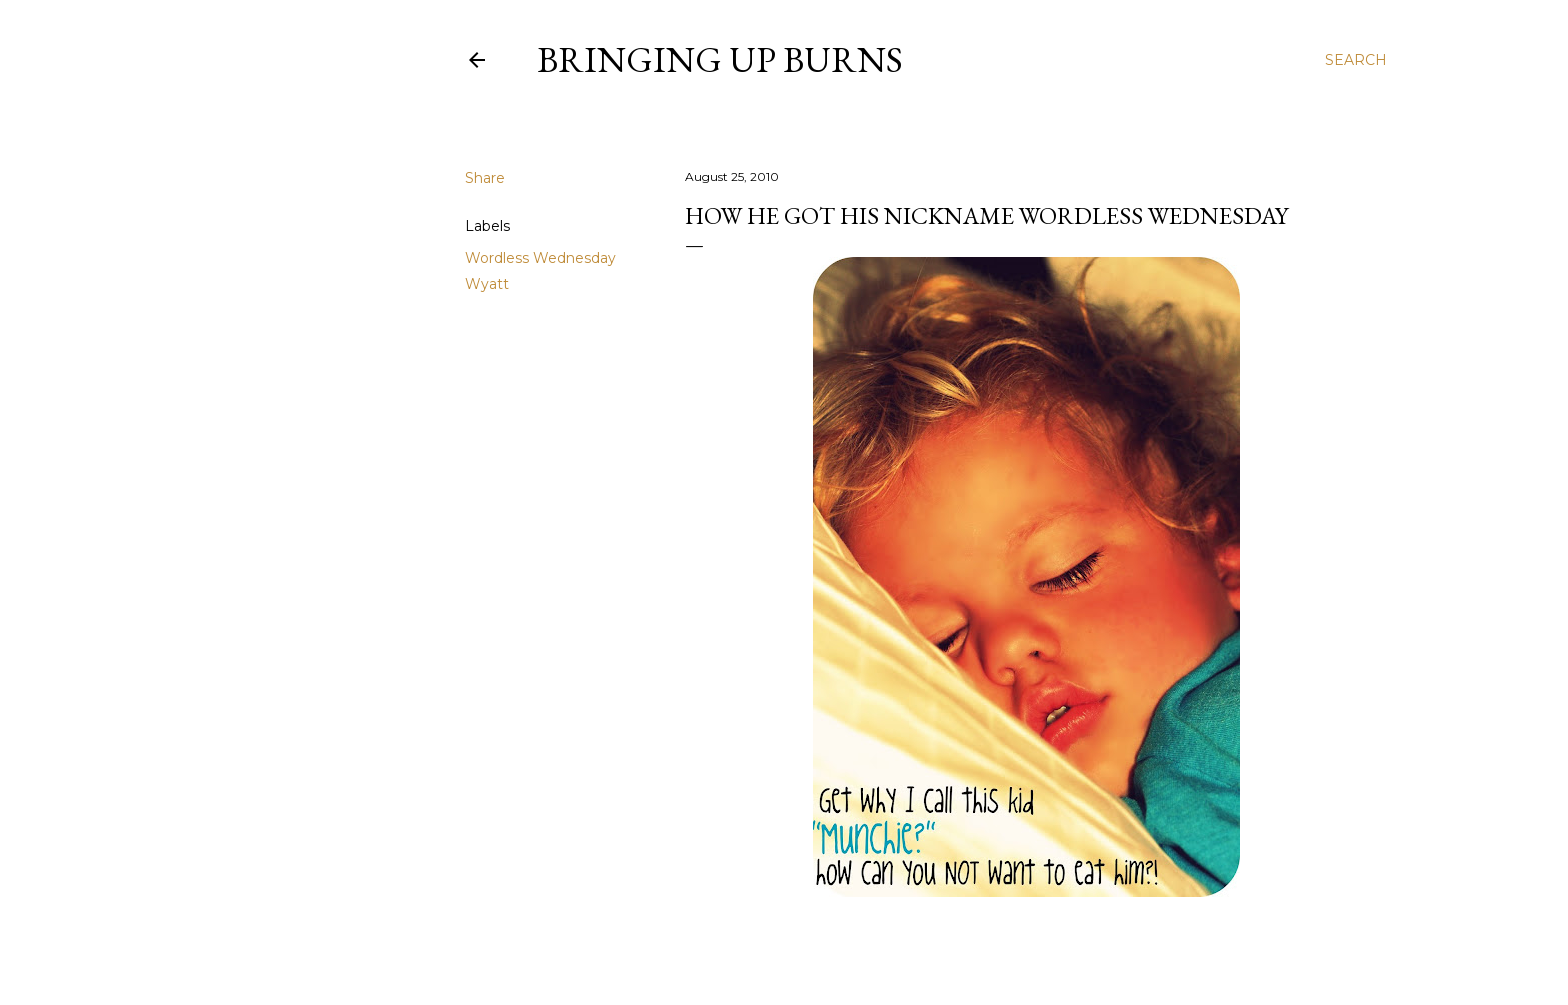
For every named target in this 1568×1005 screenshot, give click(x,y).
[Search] (1356, 60)
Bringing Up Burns (720, 59)
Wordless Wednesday (540, 258)
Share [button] (485, 178)
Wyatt (487, 284)
